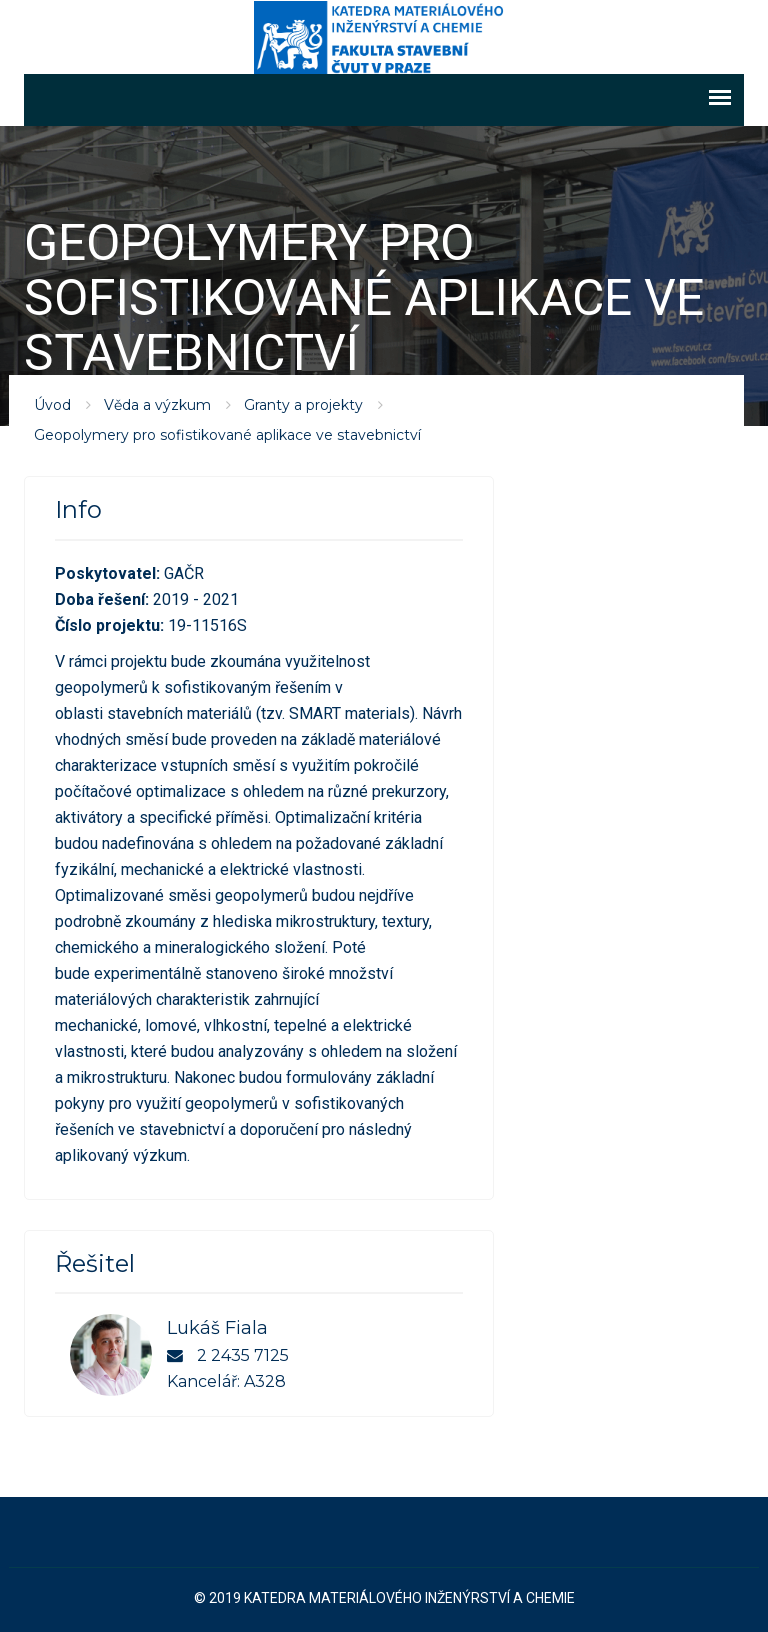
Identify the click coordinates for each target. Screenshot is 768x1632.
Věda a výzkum (157, 404)
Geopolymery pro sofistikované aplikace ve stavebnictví (227, 434)
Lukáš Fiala (217, 1327)
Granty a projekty (303, 404)
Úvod (52, 404)
